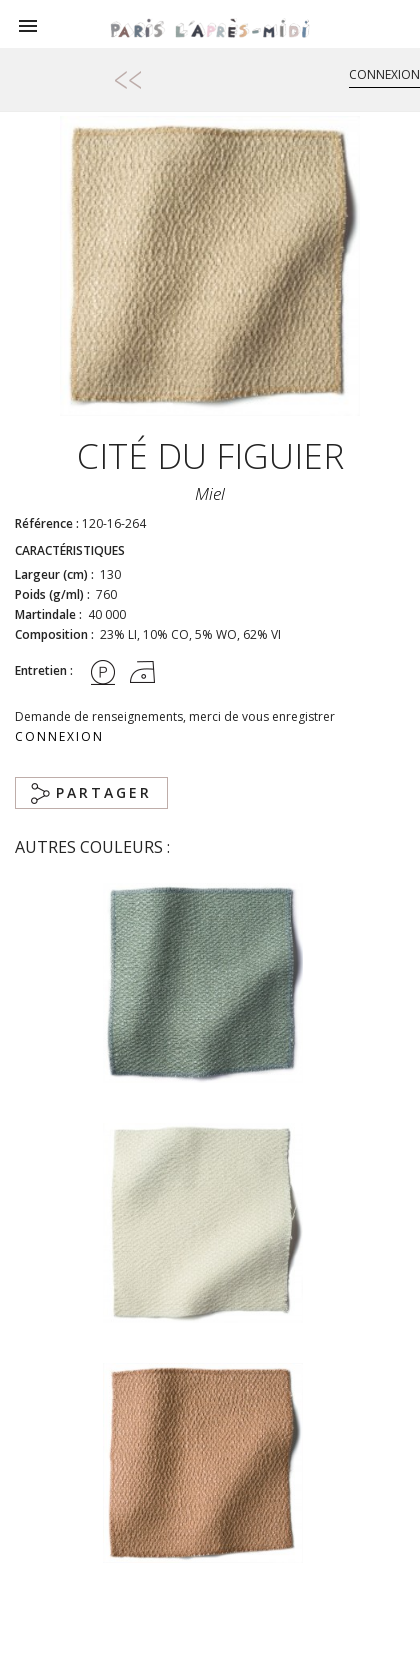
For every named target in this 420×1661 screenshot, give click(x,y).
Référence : (47, 523)
